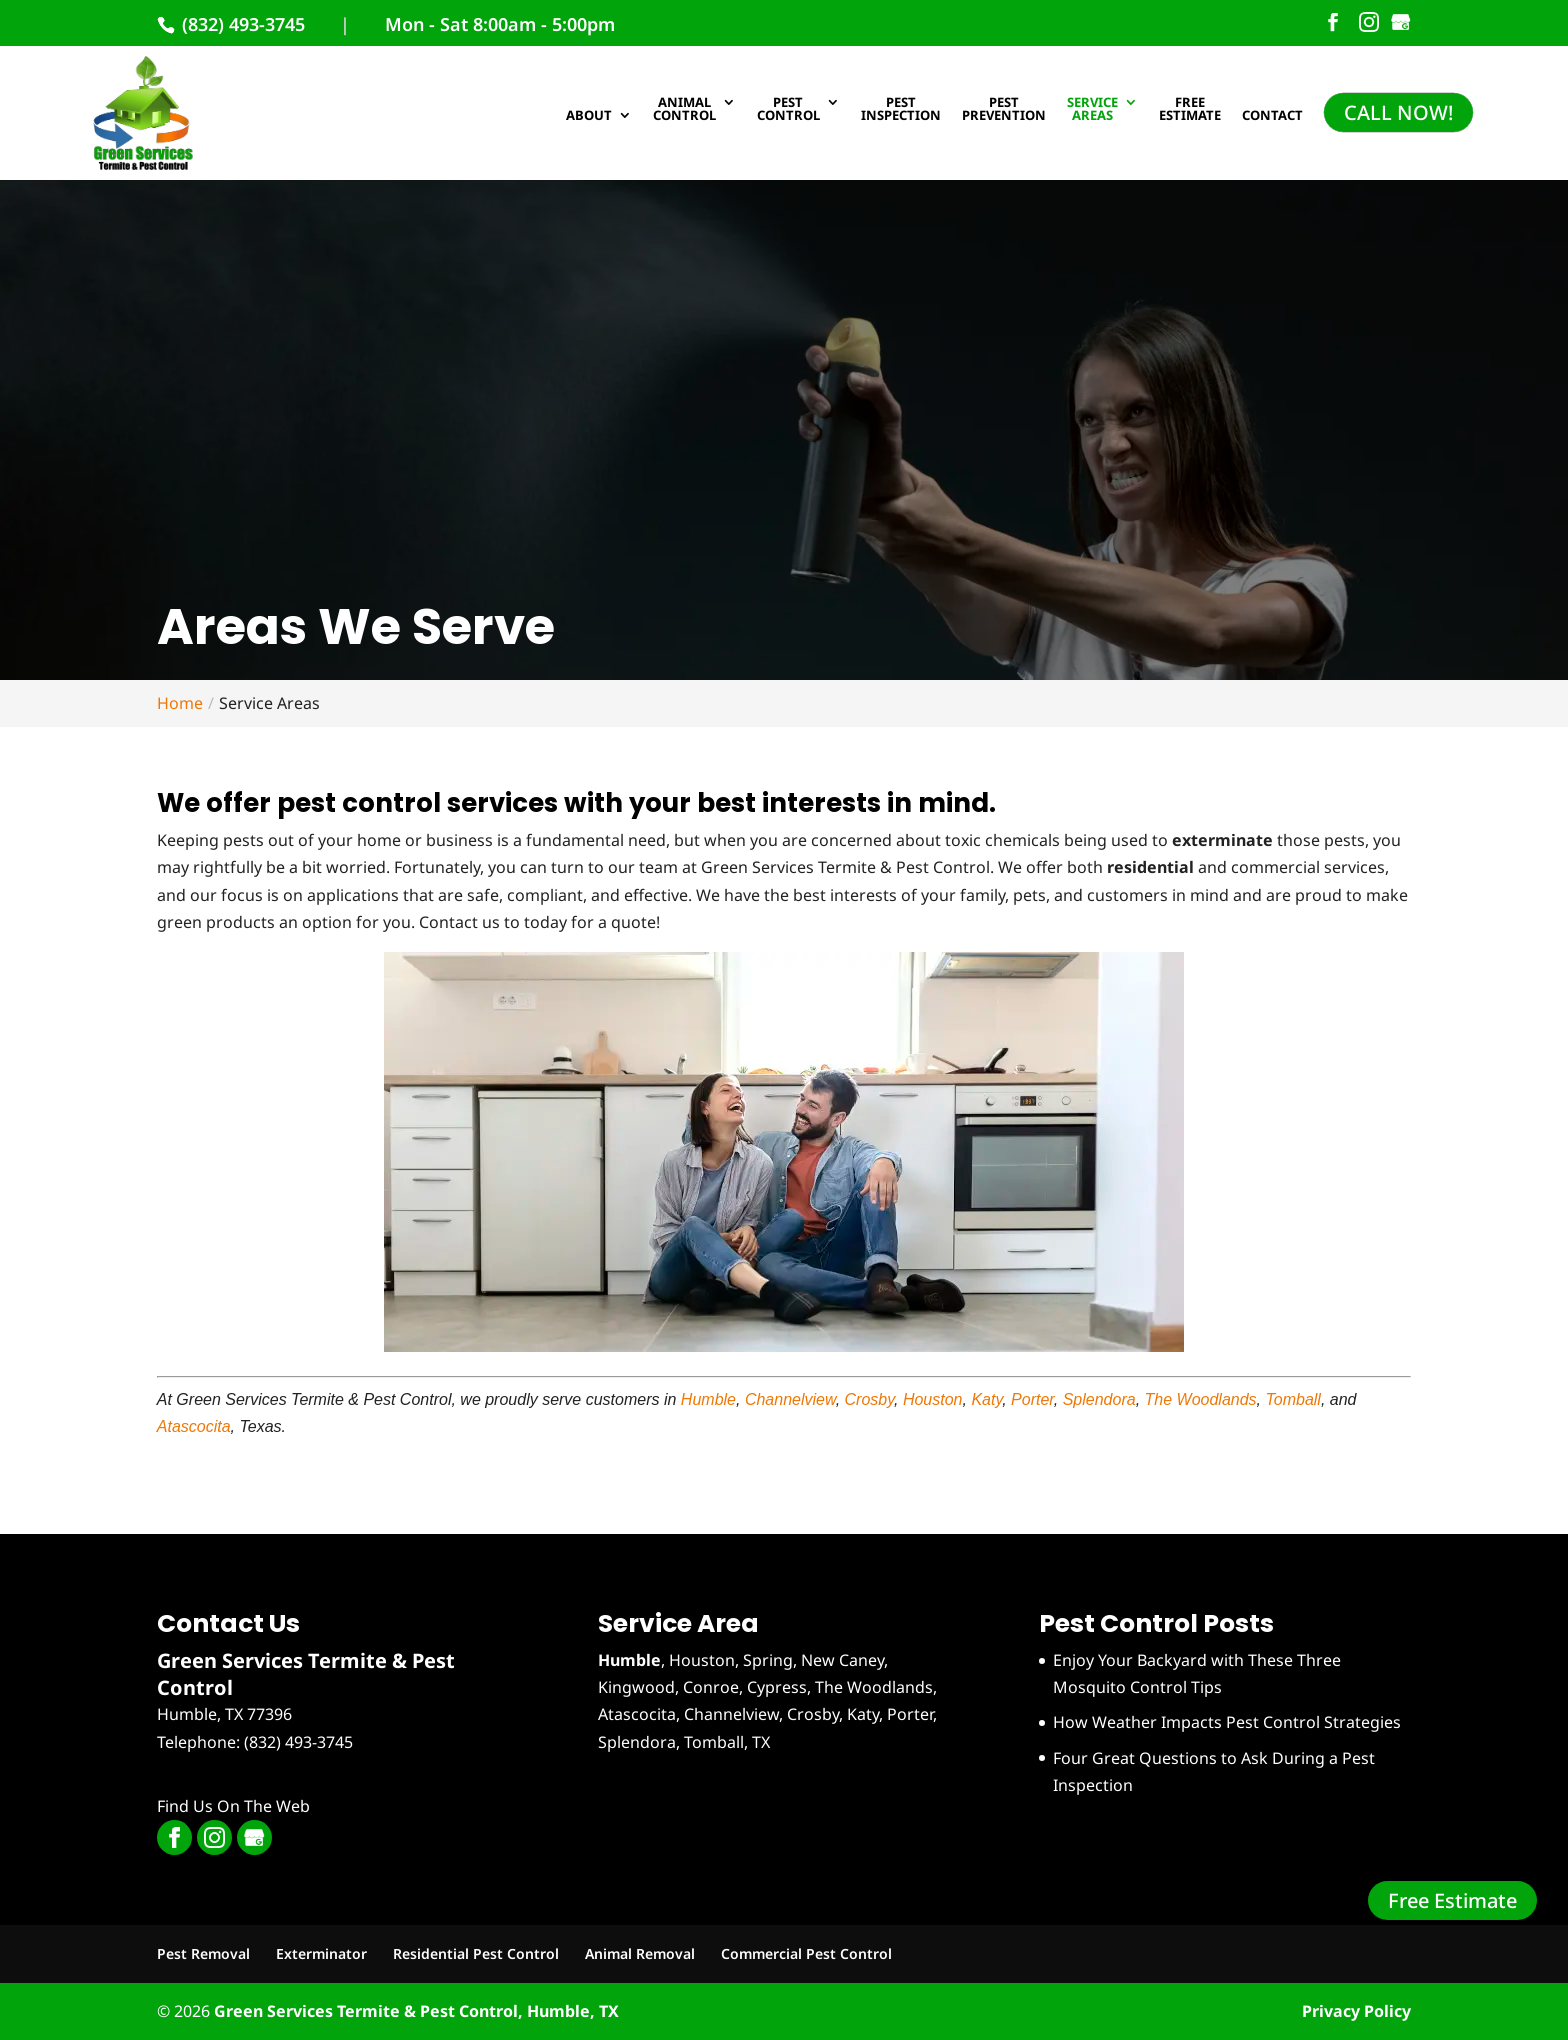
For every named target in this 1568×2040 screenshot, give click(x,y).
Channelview (790, 1399)
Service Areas (1092, 110)
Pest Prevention (1004, 110)
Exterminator (321, 1953)
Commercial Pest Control (806, 1953)
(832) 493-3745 (241, 24)
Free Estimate (1452, 1900)
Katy (986, 1399)
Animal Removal (640, 1953)
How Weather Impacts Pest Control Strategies (1227, 1722)
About (589, 116)
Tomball (1292, 1399)
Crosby (870, 1399)
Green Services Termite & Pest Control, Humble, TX (416, 2011)
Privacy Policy (1356, 2011)
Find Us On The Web (233, 1806)
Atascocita (194, 1426)
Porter (1032, 1399)
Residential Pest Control (476, 1953)
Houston (933, 1399)
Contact (1272, 116)
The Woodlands (1201, 1399)
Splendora (1099, 1399)
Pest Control (788, 110)
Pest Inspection (901, 110)
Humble (708, 1399)
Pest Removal (203, 1953)
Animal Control (684, 110)
